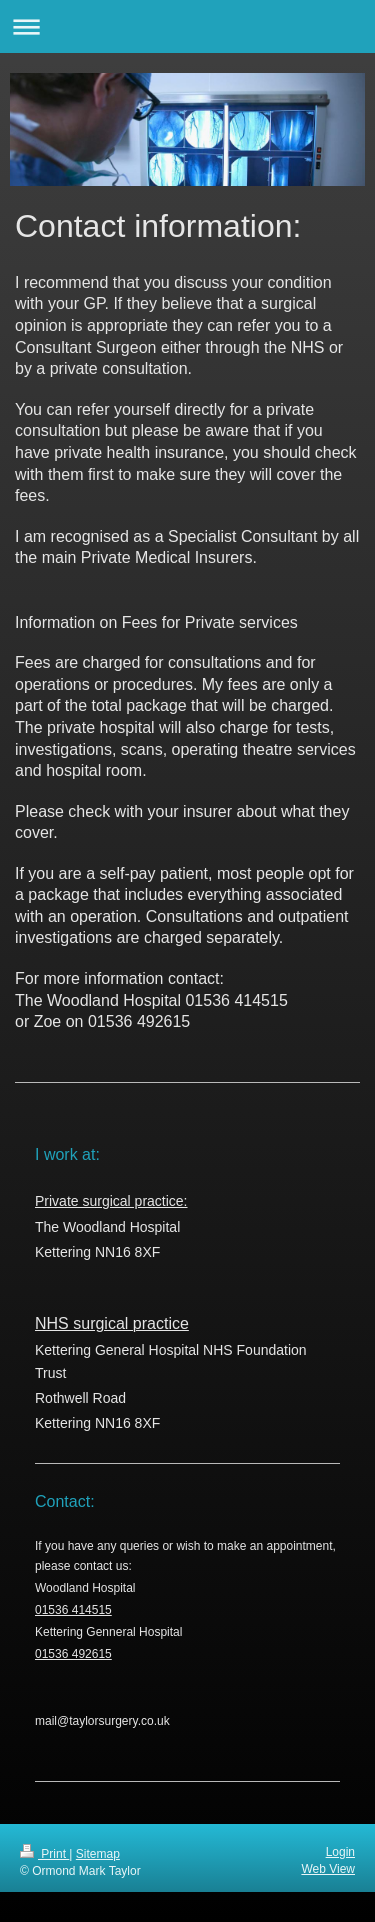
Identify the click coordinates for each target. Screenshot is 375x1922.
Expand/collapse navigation (187, 26)
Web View (328, 1869)
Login (340, 1852)
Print (44, 1854)
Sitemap (98, 1854)
